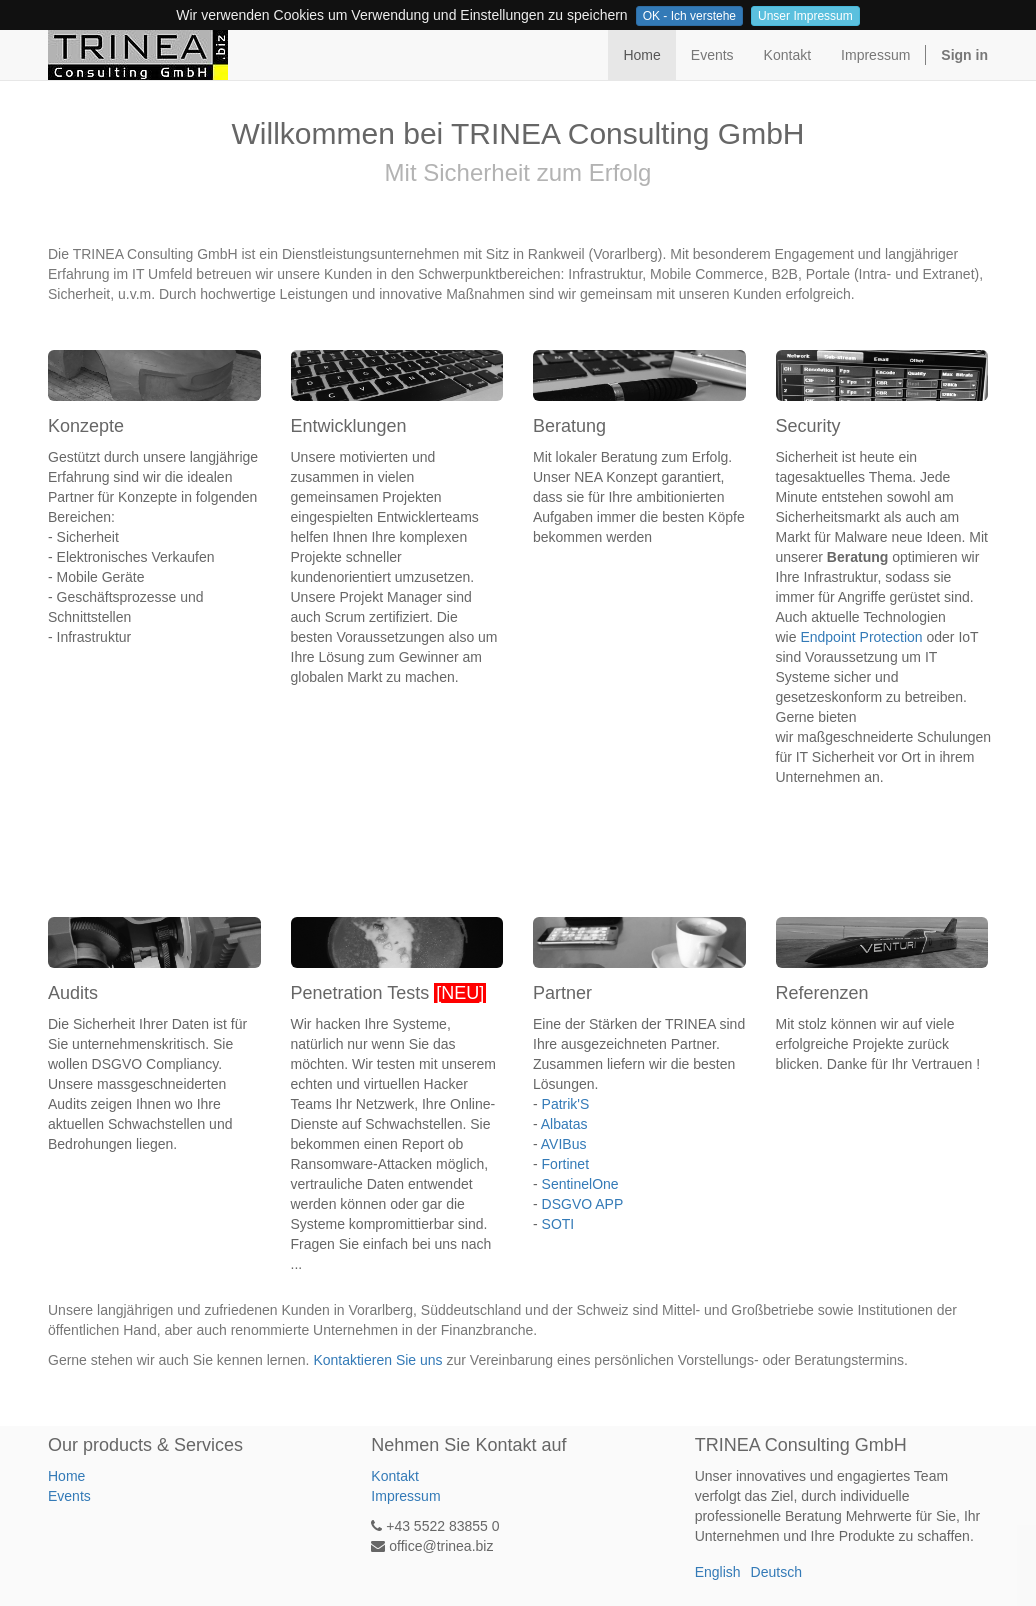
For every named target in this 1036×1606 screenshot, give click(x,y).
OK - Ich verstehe (689, 16)
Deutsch (776, 1572)
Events (69, 1496)
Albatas (564, 1124)
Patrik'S (566, 1104)
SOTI (558, 1224)
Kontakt (394, 1476)
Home (66, 1476)
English (718, 1572)
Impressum (405, 1496)
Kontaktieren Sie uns (377, 1360)
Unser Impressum (805, 16)
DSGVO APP (583, 1204)
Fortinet (565, 1164)
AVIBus (564, 1144)
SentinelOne (580, 1184)
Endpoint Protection (861, 637)
